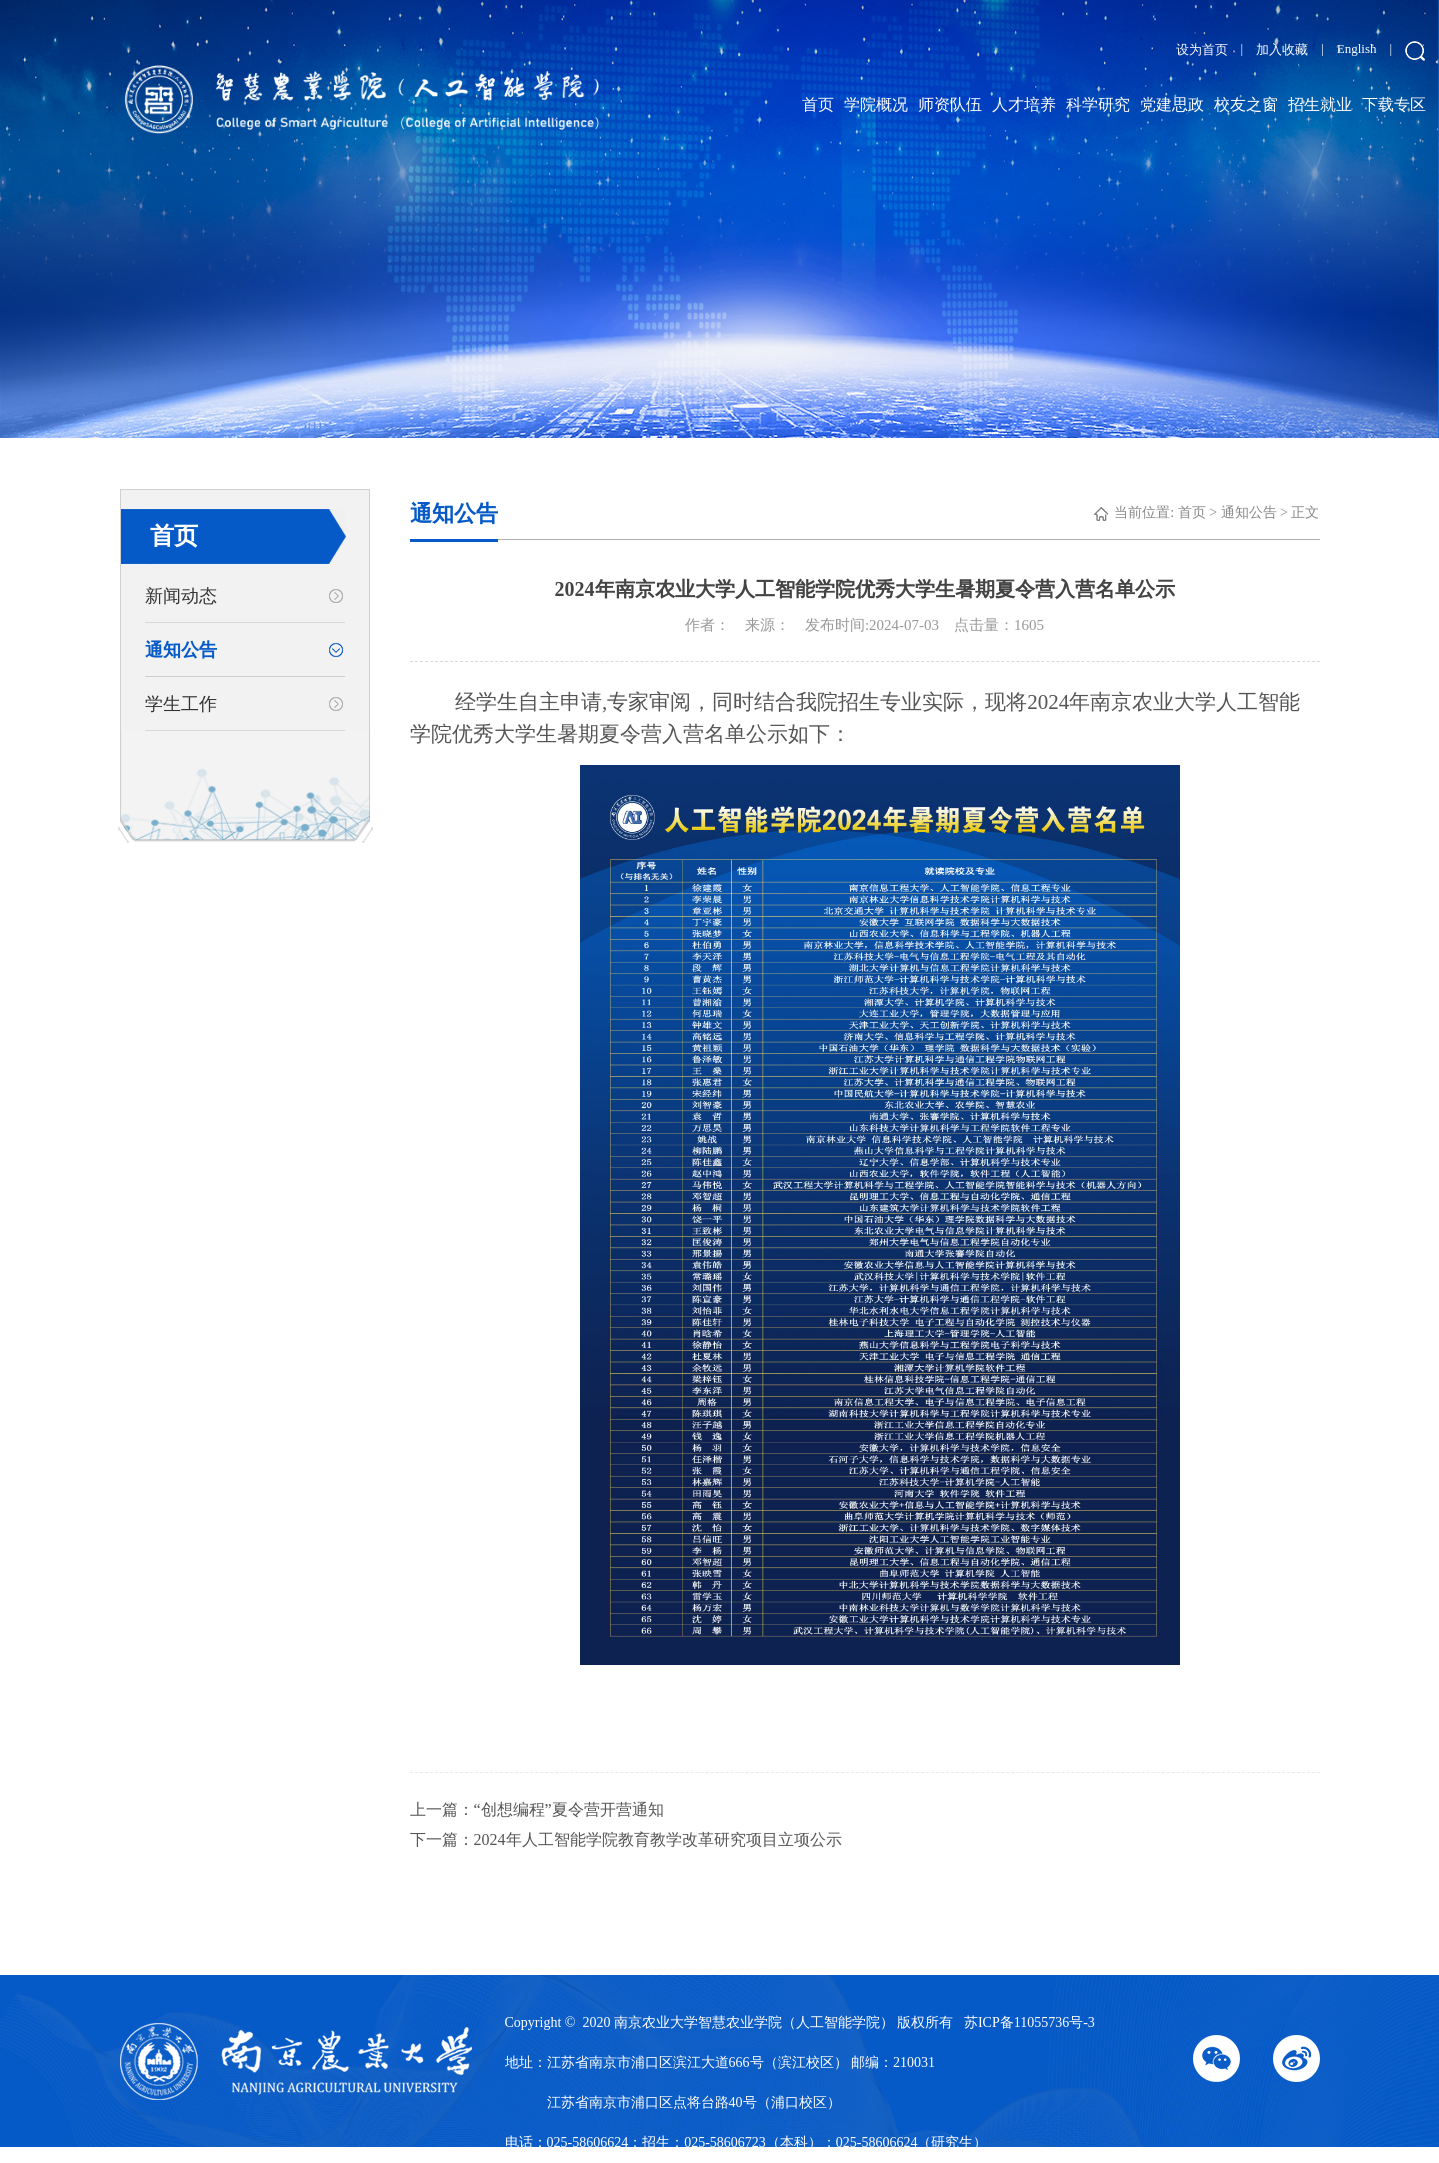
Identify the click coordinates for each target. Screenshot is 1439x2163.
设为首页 (1202, 49)
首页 (818, 104)
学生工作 (181, 704)
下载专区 (1394, 104)
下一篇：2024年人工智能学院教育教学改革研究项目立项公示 (626, 1839)
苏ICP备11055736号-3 (1029, 2022)
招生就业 (1320, 104)
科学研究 (1098, 104)
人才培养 (1024, 104)
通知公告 (181, 650)
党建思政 (1172, 104)
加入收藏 (1282, 49)
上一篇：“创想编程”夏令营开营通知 (537, 1809)
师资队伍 (950, 104)
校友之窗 (1246, 104)
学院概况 (876, 104)
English (1357, 48)
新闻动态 (181, 596)
